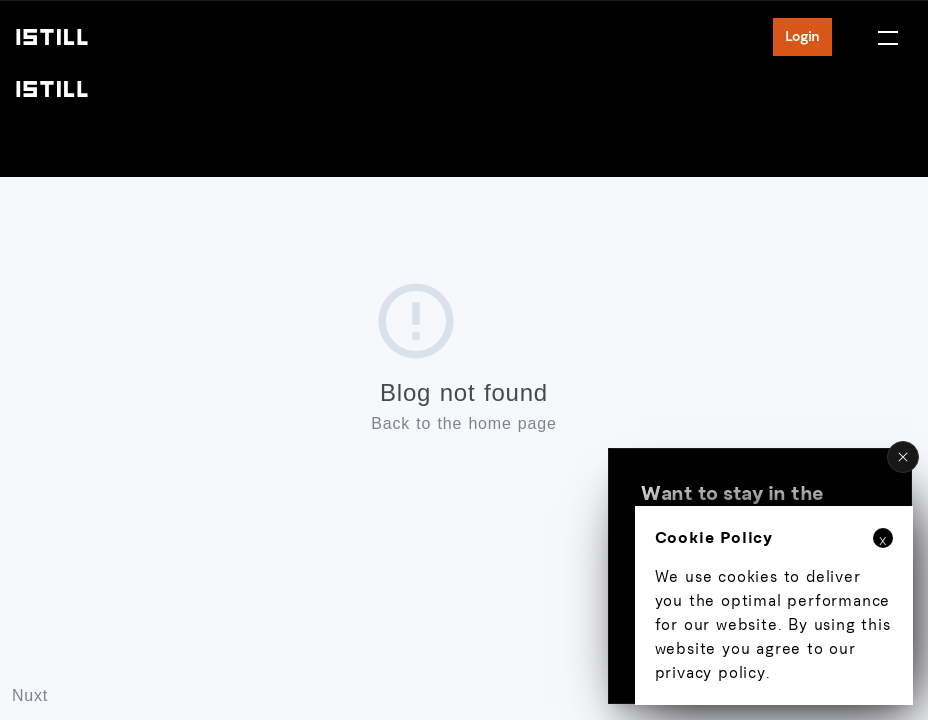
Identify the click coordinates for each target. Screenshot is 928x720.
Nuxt (30, 695)
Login (802, 36)
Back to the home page (463, 423)
